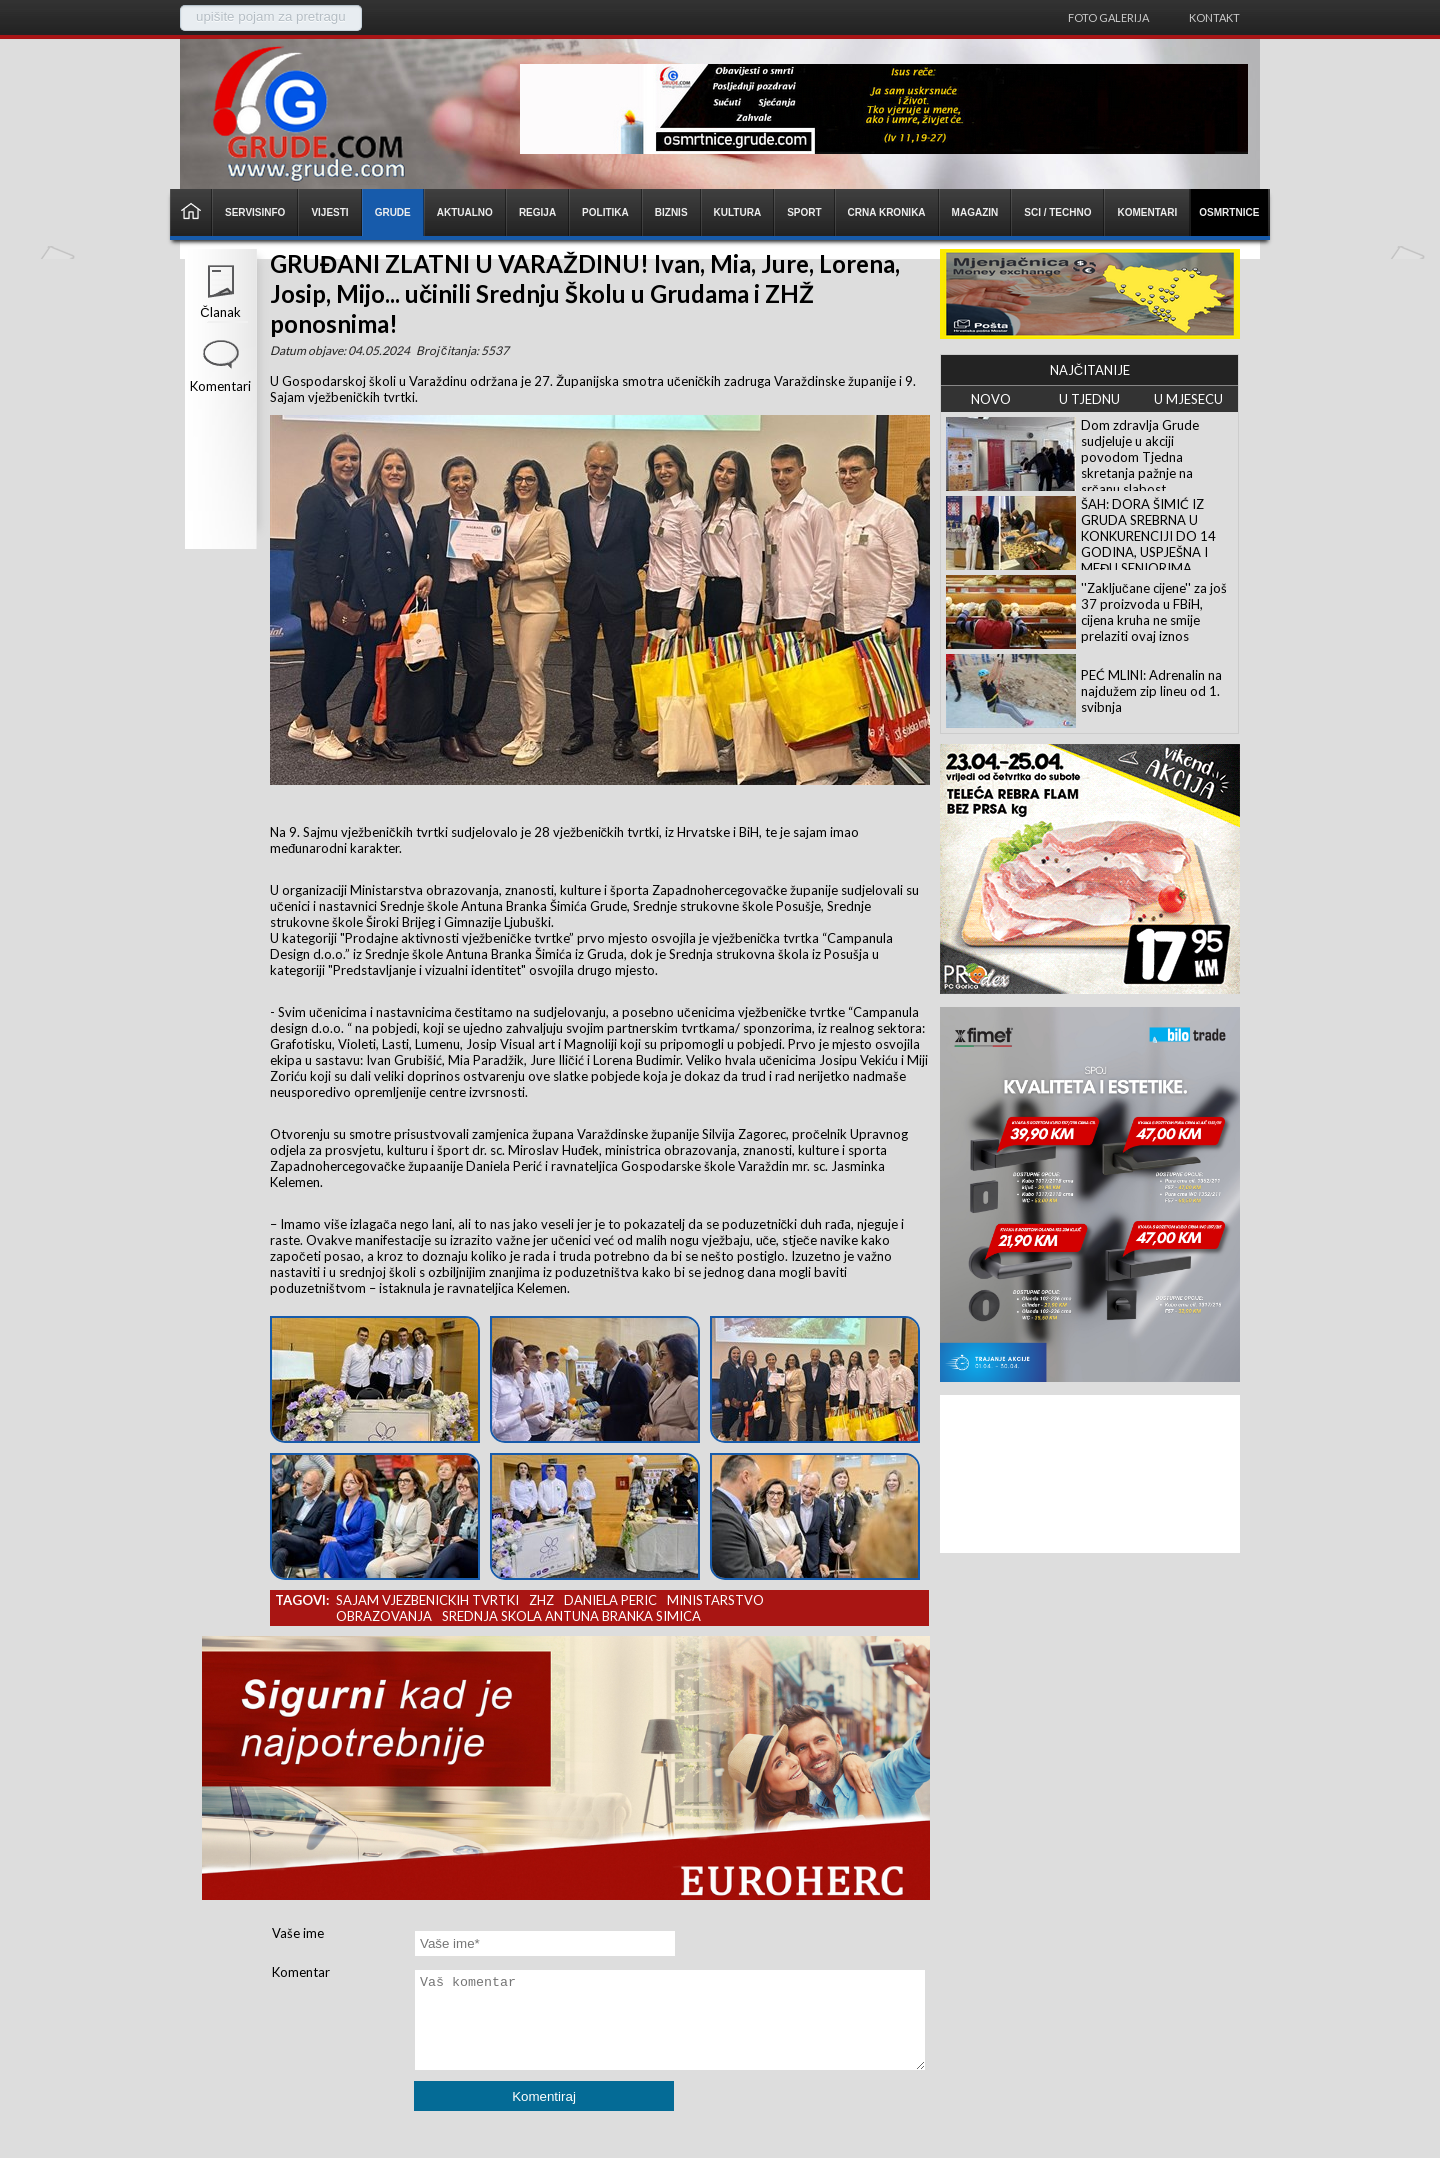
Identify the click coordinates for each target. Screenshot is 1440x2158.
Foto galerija (1108, 17)
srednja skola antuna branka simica (571, 1616)
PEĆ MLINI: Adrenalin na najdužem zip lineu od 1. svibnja (1151, 691)
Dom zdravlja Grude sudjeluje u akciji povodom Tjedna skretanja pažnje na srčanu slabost (1140, 457)
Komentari (220, 386)
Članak (220, 312)
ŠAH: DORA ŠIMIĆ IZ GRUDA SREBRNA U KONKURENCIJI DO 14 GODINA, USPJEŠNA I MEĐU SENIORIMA (1148, 536)
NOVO (991, 399)
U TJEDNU (1089, 399)
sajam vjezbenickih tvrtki (427, 1600)
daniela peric (610, 1600)
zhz (541, 1600)
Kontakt (1214, 17)
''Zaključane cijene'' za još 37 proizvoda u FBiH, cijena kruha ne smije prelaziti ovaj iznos (1154, 612)
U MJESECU (1188, 399)
